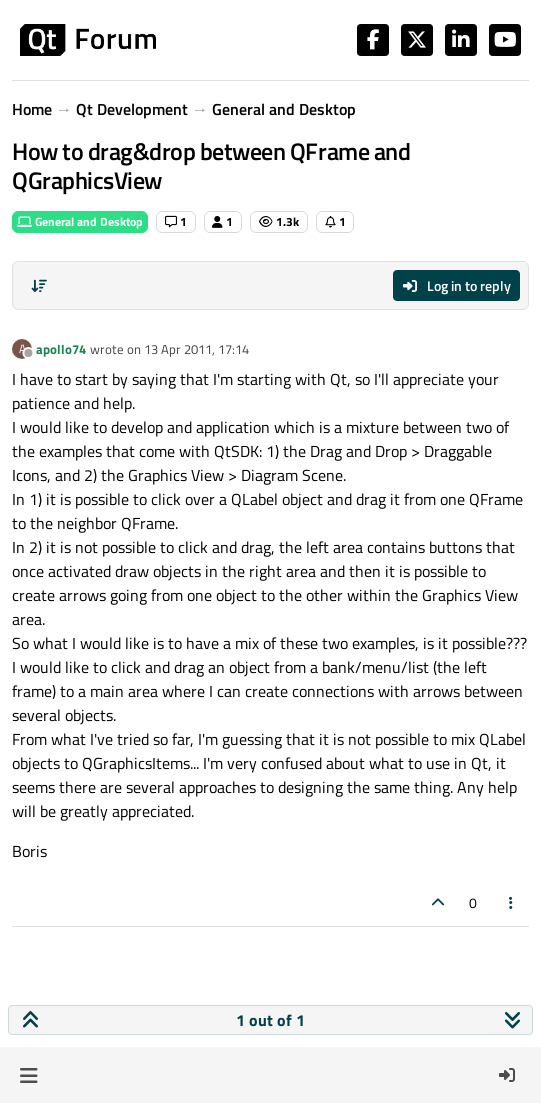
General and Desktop (80, 221)
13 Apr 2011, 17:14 (196, 349)
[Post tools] (512, 902)
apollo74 (61, 349)
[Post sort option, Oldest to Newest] (39, 286)
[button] (28, 1075)
